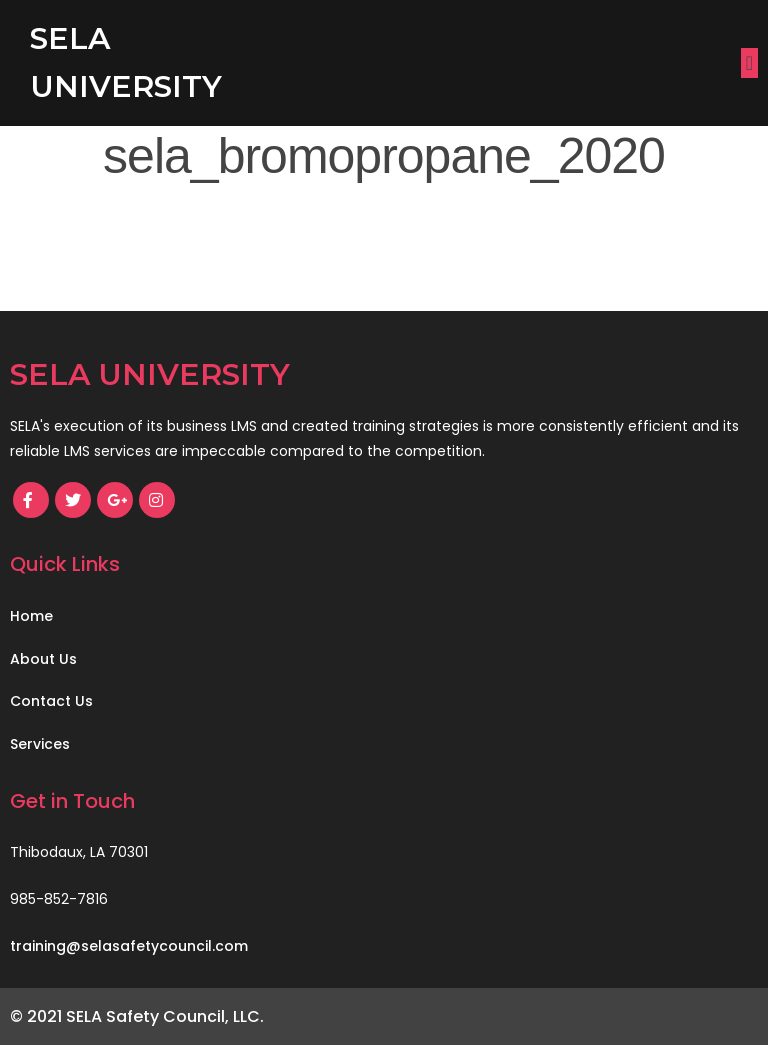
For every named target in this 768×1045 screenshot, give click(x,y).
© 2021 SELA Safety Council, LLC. (137, 1016)
